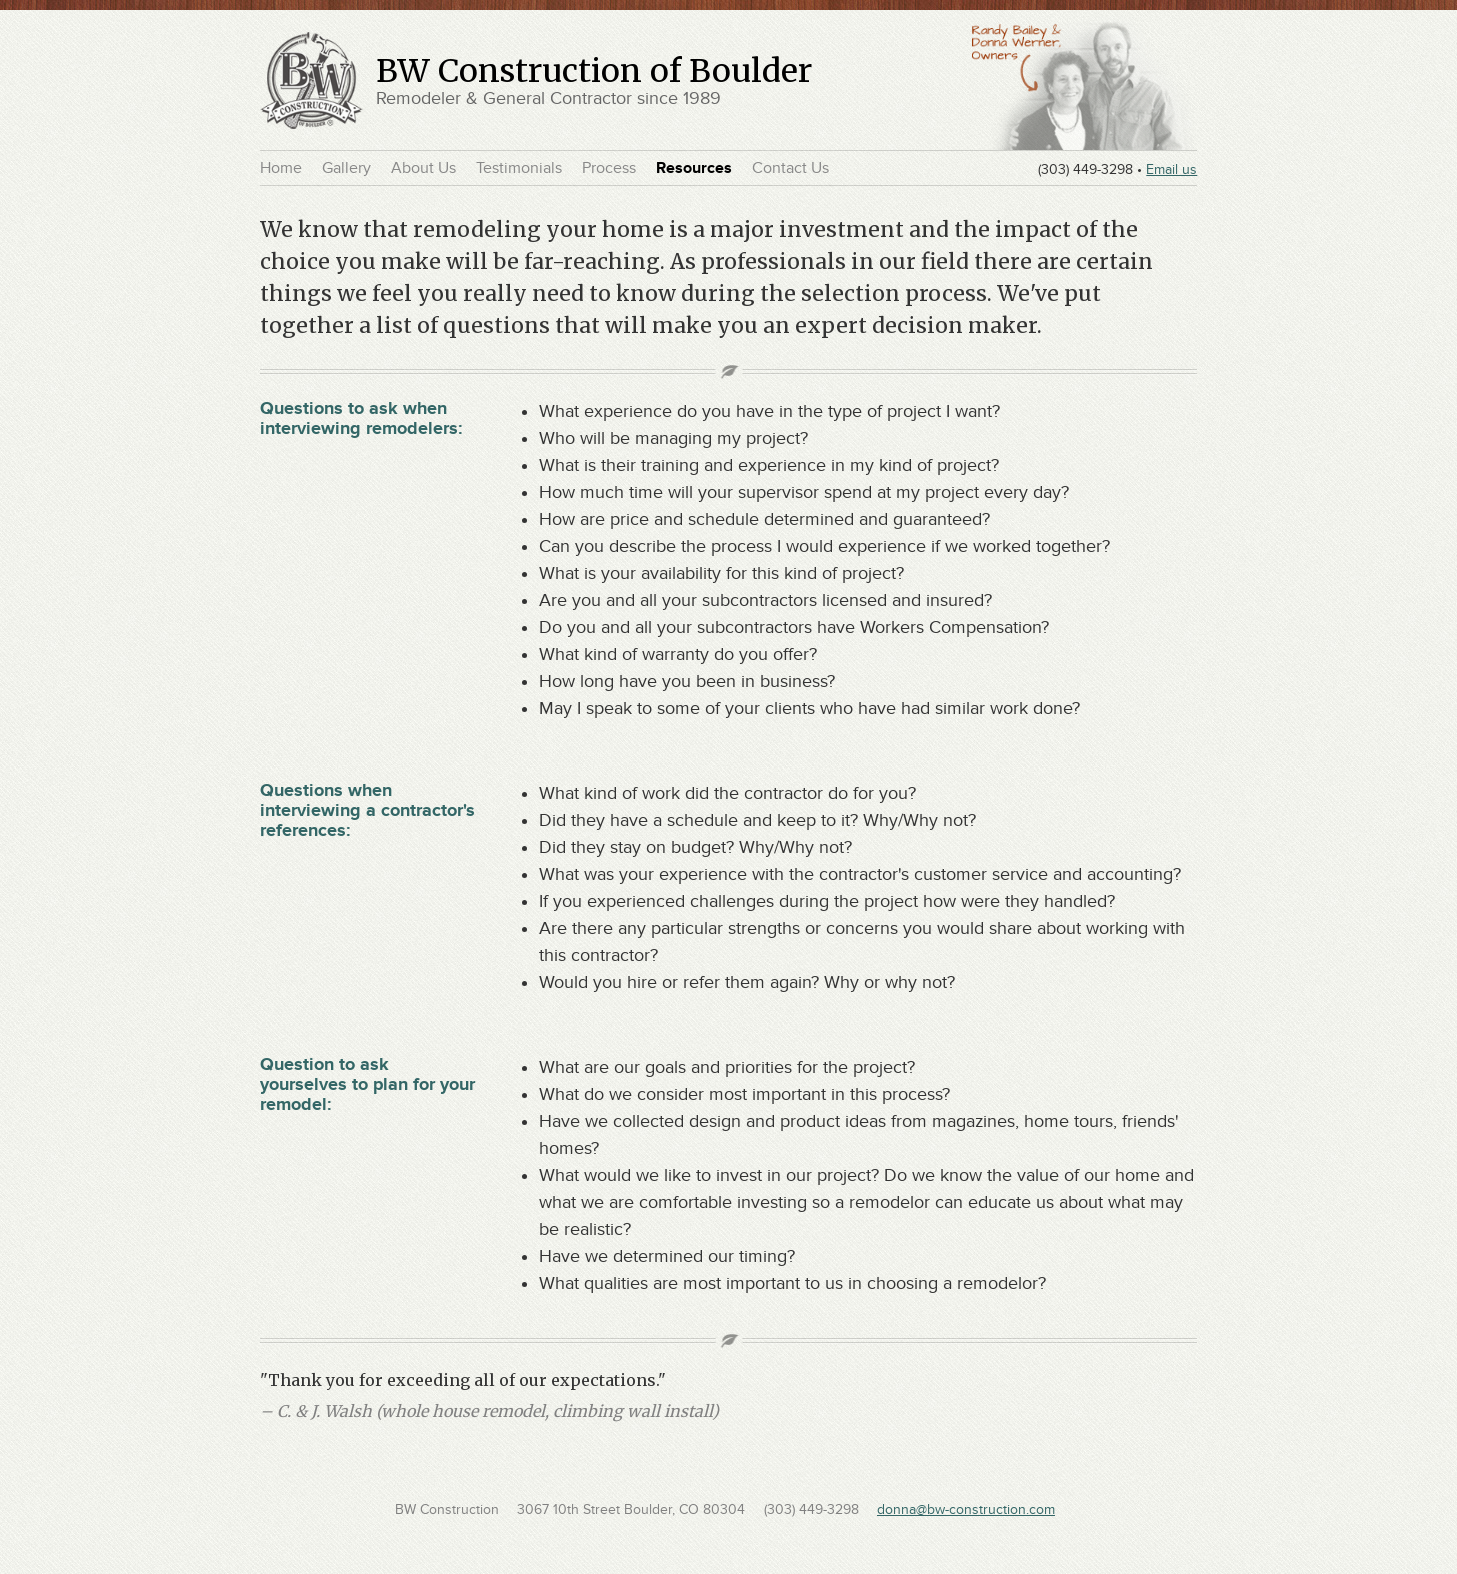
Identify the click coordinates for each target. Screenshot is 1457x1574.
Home (281, 168)
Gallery (346, 168)
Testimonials (519, 168)
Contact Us (790, 168)
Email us (1171, 169)
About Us (423, 168)
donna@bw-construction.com (966, 1509)
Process (609, 168)
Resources (694, 168)
